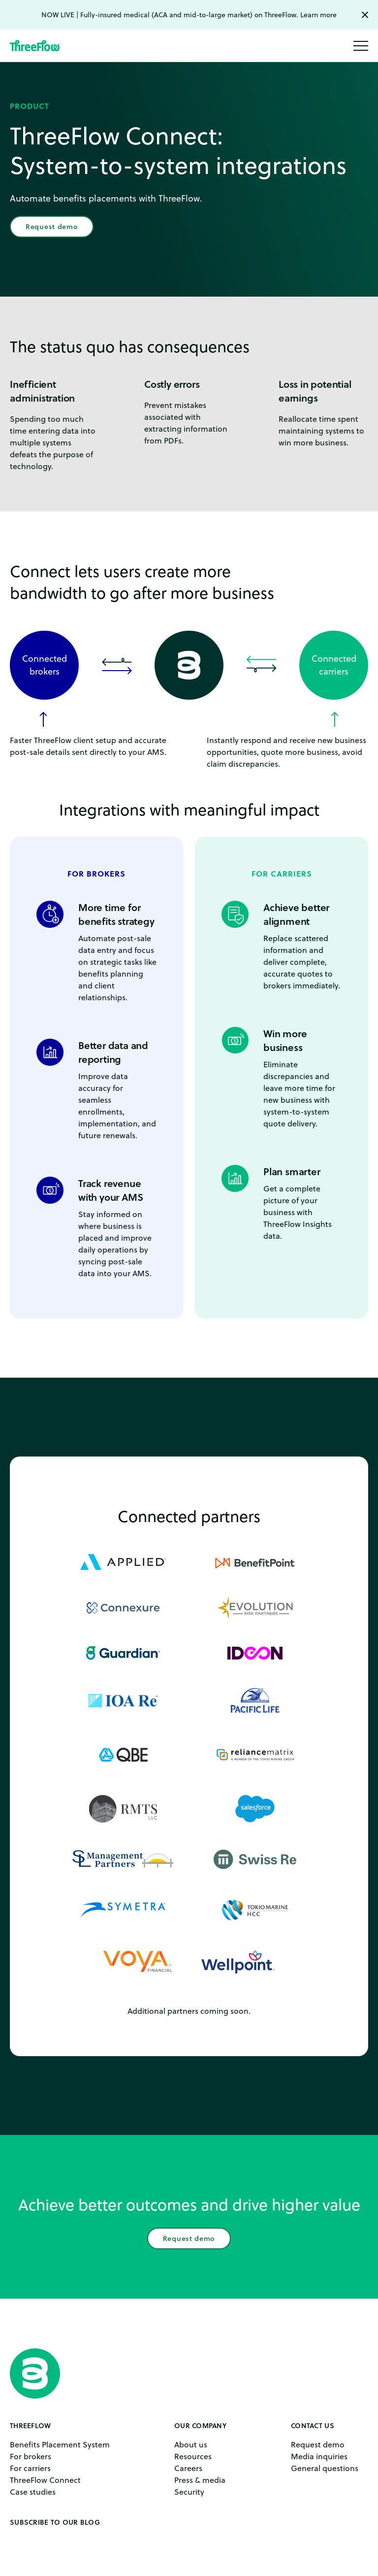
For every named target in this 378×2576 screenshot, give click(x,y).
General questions (324, 2468)
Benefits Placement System (60, 2444)
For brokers (30, 2456)
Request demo (52, 227)
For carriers (30, 2468)
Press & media (199, 2479)
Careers (188, 2468)
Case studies (33, 2491)
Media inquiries (319, 2456)
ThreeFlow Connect (45, 2479)
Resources (193, 2456)
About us (190, 2444)
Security (189, 2491)
